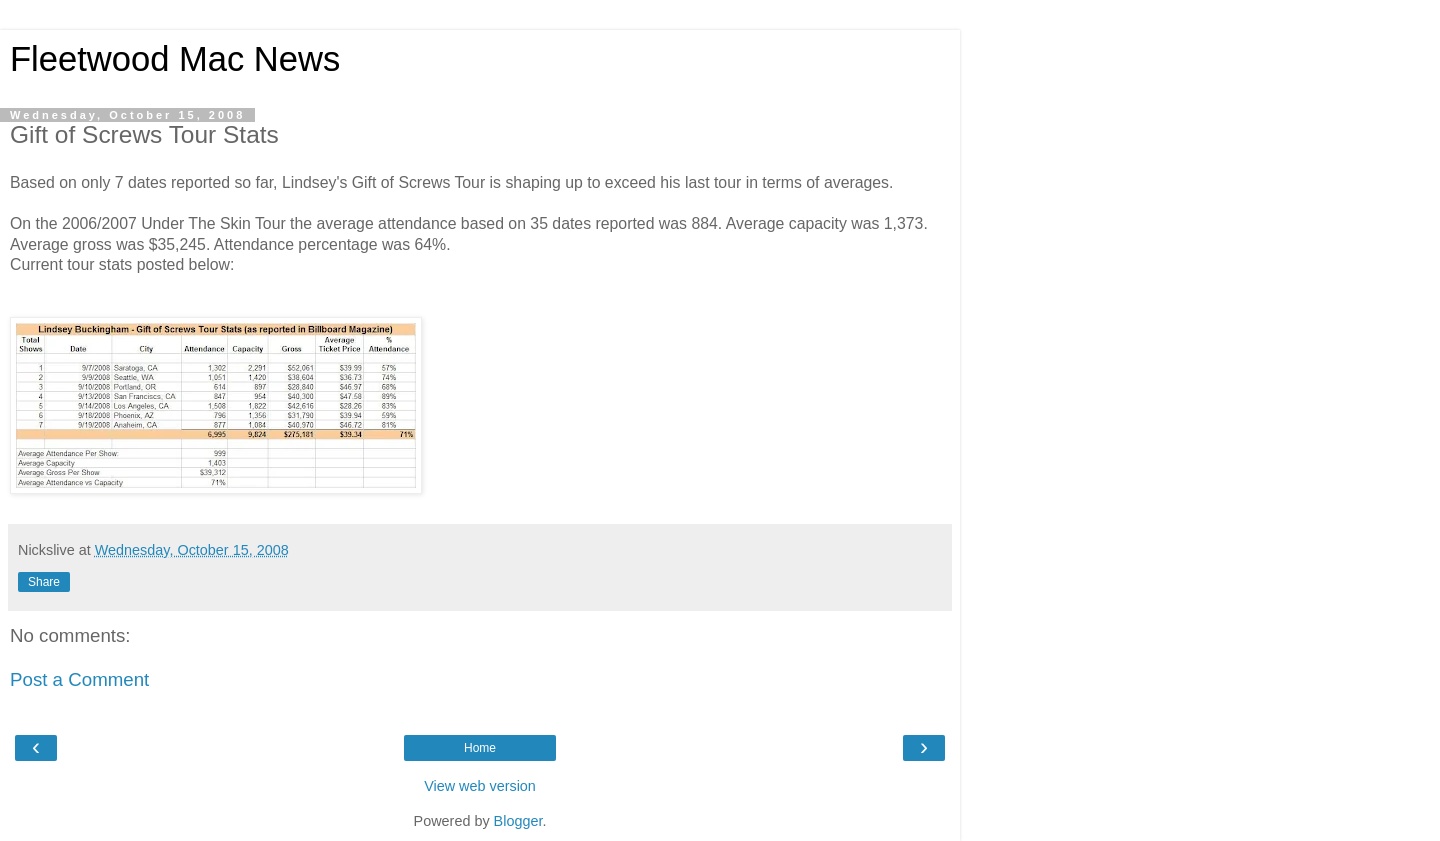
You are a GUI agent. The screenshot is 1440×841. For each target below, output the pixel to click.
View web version (480, 786)
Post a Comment (79, 679)
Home (480, 748)
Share (44, 582)
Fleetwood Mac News (175, 59)
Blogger (518, 821)
